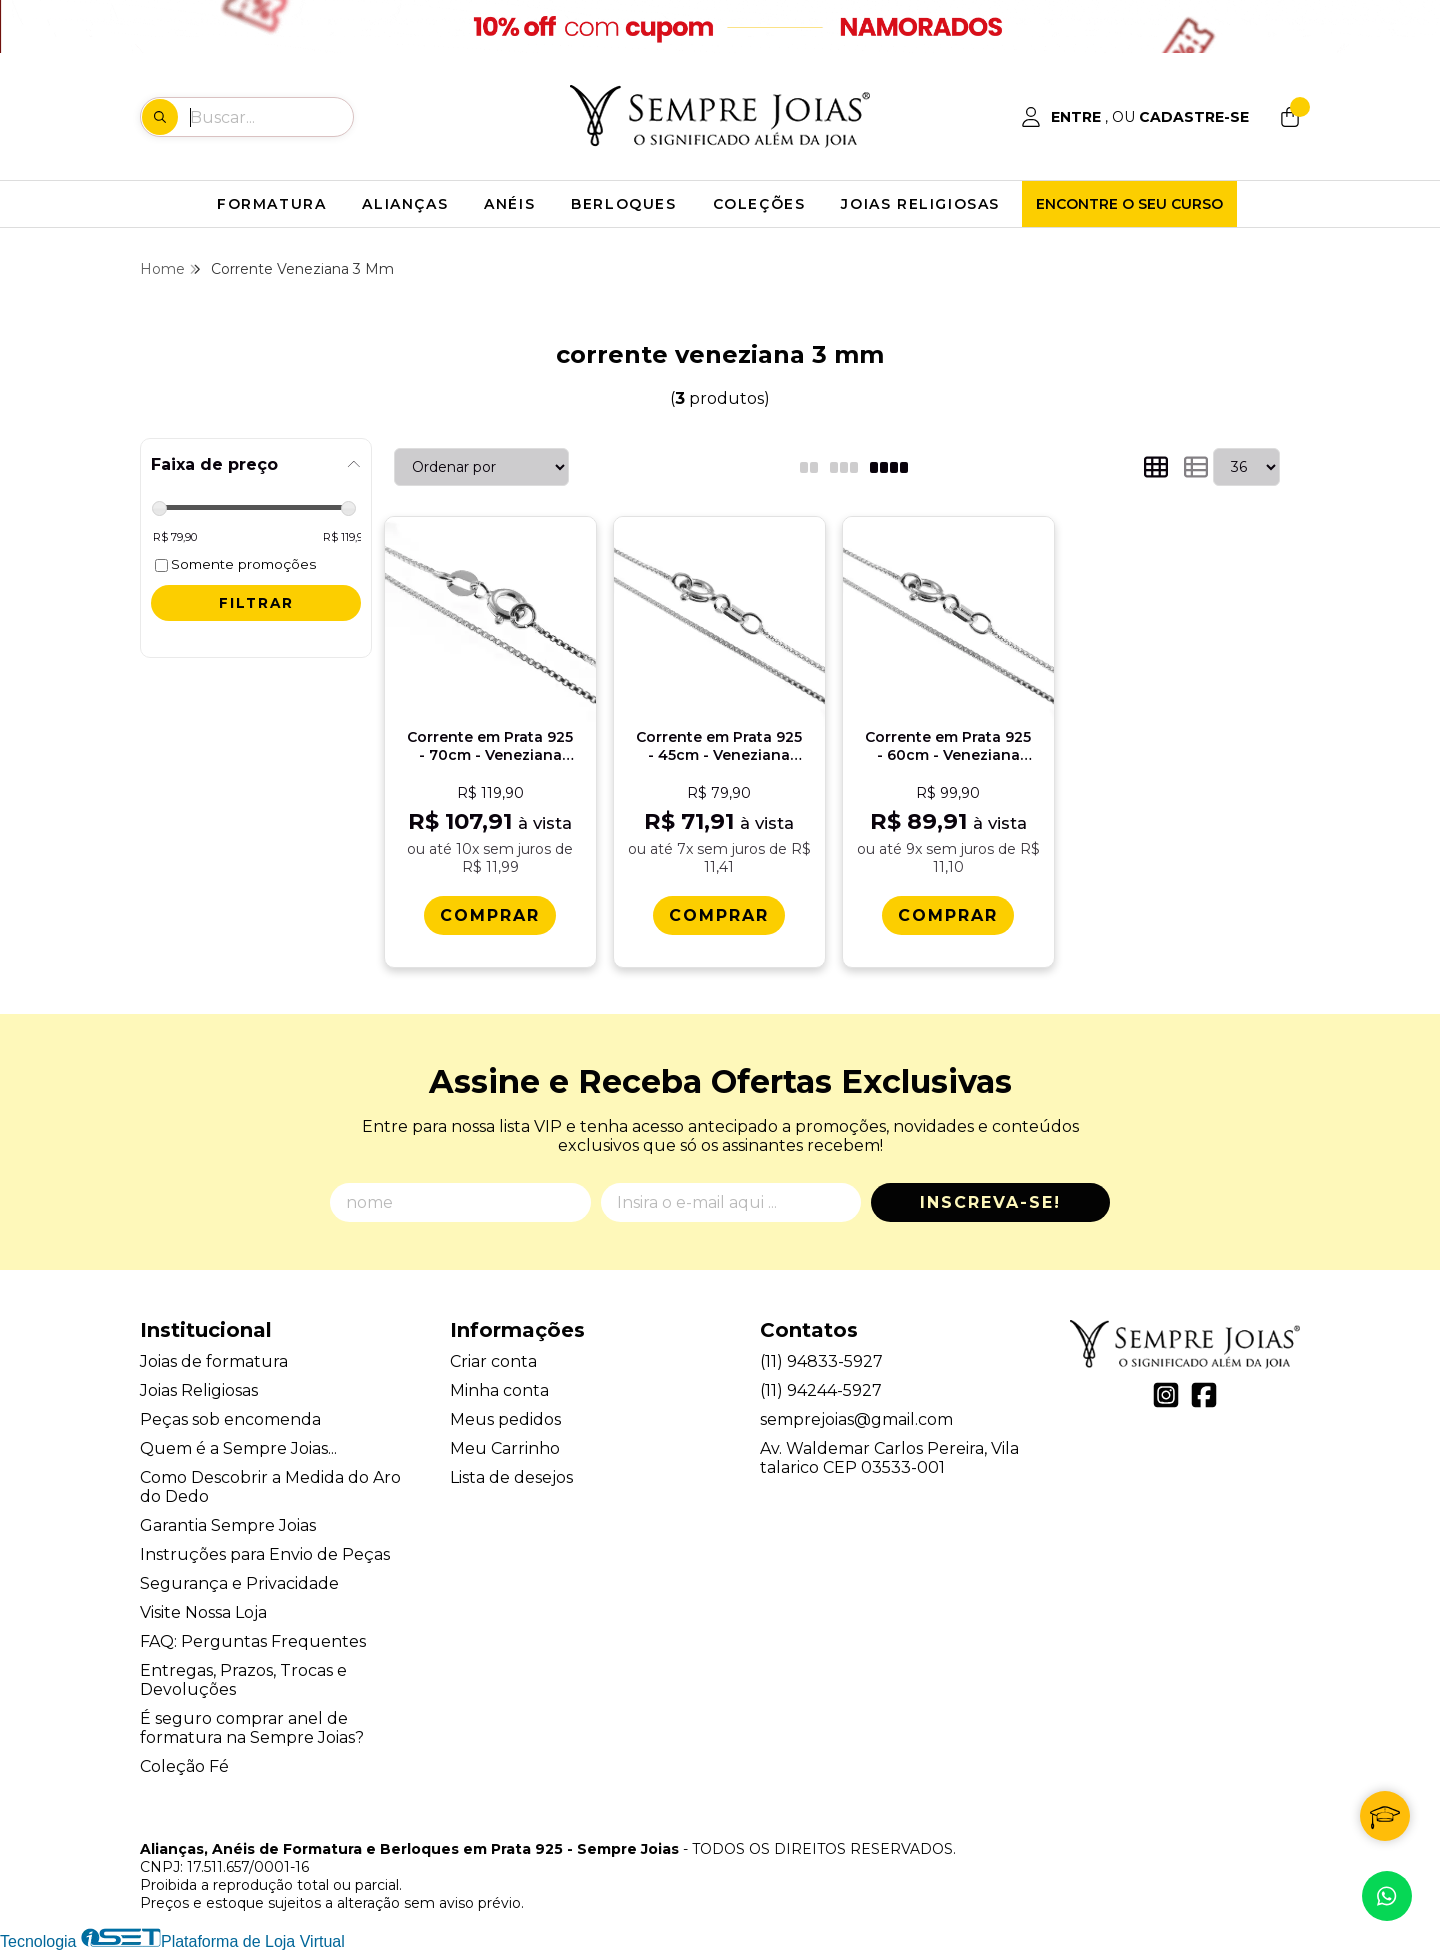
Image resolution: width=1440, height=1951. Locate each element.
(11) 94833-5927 (821, 1361)
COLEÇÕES (759, 204)
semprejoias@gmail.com (856, 1419)
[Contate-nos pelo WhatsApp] (1387, 1896)
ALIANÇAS (405, 204)
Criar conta (493, 1361)
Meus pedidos (505, 1419)
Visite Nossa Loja (203, 1612)
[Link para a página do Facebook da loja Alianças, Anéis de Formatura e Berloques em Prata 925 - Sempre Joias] (1204, 1395)
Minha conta (499, 1390)
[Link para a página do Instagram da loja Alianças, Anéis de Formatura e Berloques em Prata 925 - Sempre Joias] (1166, 1395)
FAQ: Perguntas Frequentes (253, 1641)
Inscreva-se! (990, 1202)
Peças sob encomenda (230, 1419)
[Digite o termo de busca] (271, 117)
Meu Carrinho (505, 1448)
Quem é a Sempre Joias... (238, 1448)
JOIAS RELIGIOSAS (920, 204)
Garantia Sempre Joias (228, 1525)
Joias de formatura (214, 1361)
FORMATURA (271, 204)
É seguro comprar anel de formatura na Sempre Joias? (252, 1728)
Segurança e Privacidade (239, 1583)
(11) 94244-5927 (821, 1390)
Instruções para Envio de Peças (265, 1554)
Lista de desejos (511, 1477)
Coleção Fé (184, 1766)
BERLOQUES (623, 204)
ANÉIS (509, 204)
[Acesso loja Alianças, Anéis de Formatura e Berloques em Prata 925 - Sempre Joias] (1135, 117)
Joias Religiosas (199, 1390)
